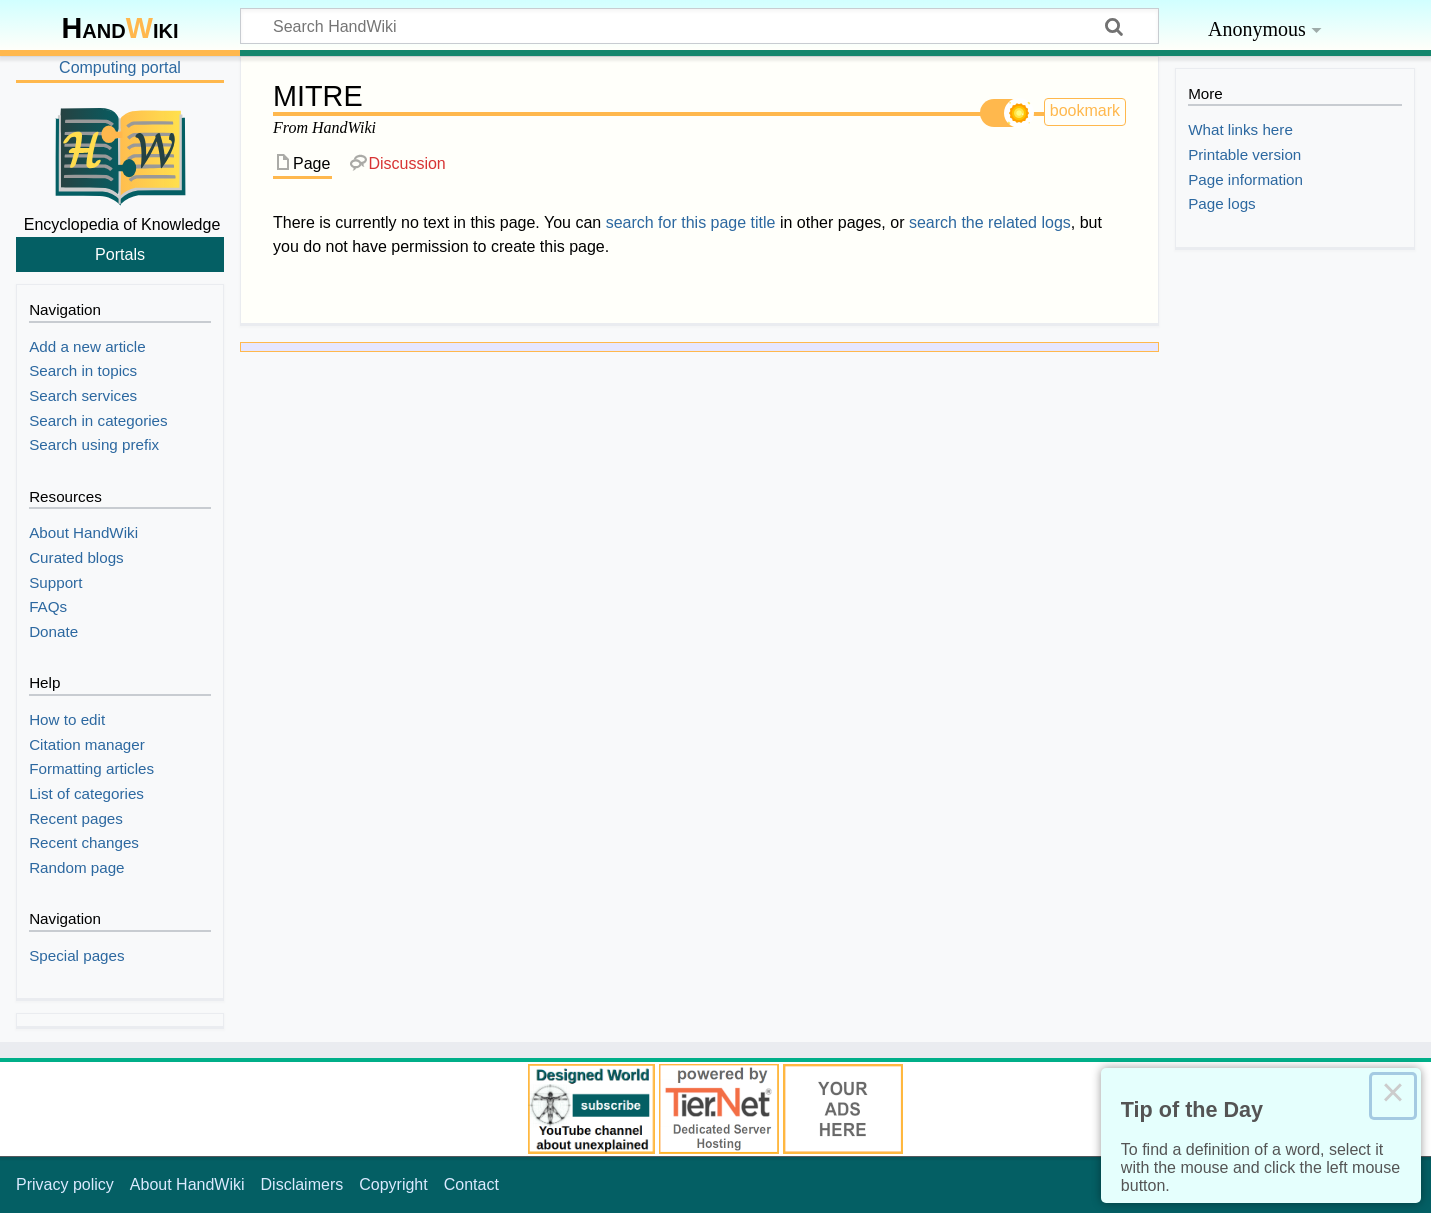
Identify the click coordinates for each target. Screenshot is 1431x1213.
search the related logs (990, 222)
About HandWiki (187, 1184)
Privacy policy (65, 1184)
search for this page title (691, 222)
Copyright (393, 1184)
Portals (120, 254)
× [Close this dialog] (1393, 1096)
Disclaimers (302, 1184)
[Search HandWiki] (699, 26)
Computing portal (120, 67)
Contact (471, 1184)
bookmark (1085, 110)
